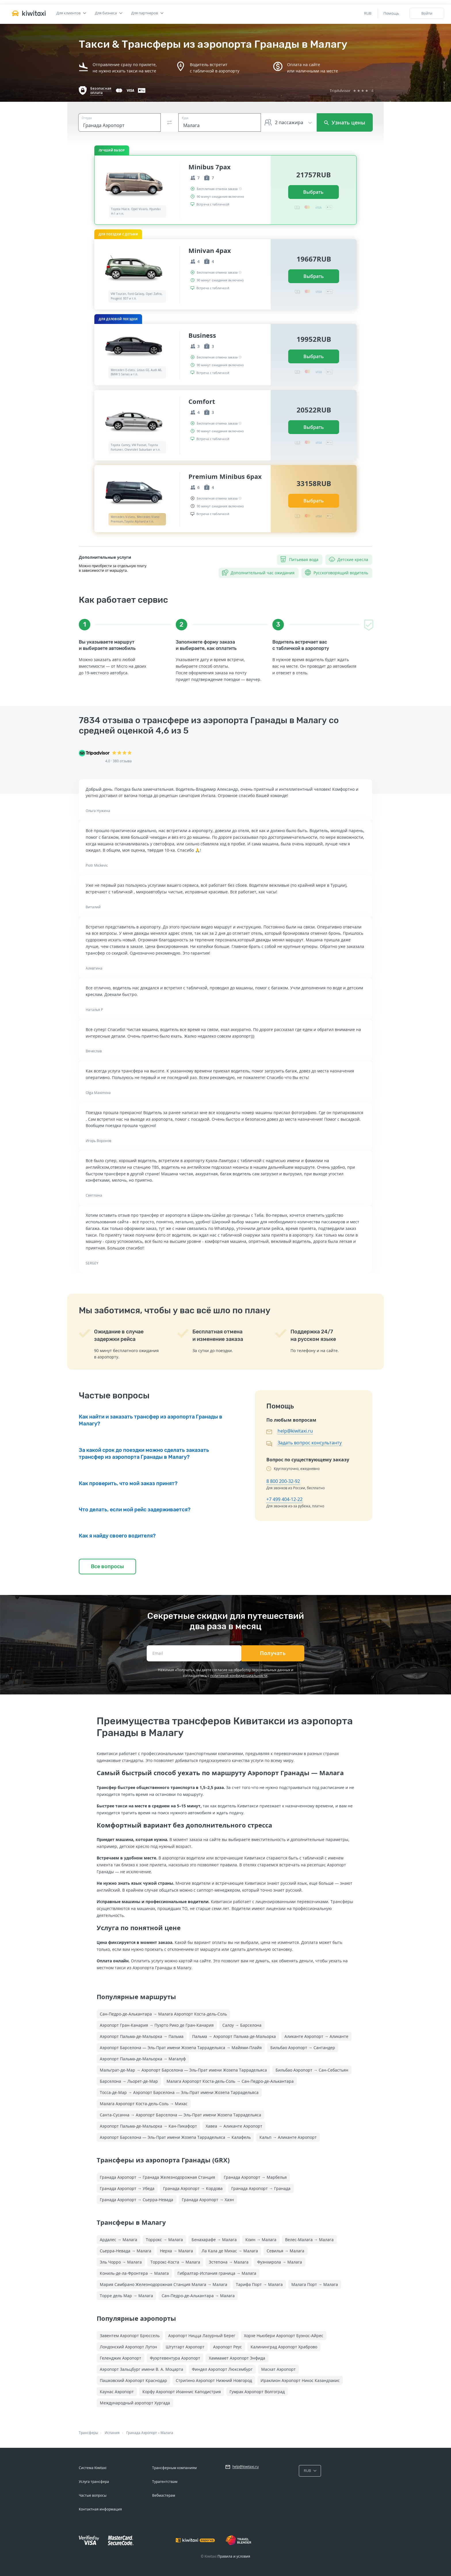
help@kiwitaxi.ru (295, 1431)
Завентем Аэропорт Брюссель (130, 2335)
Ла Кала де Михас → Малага (230, 2250)
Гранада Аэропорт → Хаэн (208, 2199)
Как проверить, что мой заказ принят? (128, 1483)
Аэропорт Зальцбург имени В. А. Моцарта (141, 2369)
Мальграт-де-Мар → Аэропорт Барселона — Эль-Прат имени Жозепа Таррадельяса (183, 2070)
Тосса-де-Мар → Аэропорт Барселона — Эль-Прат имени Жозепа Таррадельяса (179, 2092)
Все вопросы (107, 1566)
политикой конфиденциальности (238, 1675)
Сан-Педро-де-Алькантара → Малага (198, 2295)
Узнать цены (344, 122)
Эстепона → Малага (229, 2262)
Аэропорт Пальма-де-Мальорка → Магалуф (143, 2058)
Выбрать (313, 192)
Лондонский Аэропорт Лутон (128, 2347)
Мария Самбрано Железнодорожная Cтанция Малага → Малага (163, 2284)
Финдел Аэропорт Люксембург (222, 2369)
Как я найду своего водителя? (117, 1536)
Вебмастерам (163, 2495)
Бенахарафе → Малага (214, 2239)
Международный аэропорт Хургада (135, 2403)
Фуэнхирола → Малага (279, 2262)
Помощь (391, 13)
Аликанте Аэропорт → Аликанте (316, 2036)
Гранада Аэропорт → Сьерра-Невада (136, 2199)
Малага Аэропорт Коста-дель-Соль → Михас (144, 2103)
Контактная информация (100, 2509)
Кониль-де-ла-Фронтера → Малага (134, 2273)
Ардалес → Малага (118, 2239)
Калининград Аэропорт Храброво (284, 2347)
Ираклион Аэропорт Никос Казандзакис (300, 2380)
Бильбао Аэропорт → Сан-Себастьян (312, 2070)
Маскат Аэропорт (278, 2369)
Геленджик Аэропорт (120, 2358)
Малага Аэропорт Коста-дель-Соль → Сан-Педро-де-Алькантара (230, 2081)
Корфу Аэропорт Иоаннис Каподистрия (181, 2391)
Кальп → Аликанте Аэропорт (288, 2137)
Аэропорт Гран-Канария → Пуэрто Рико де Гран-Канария (157, 2025)
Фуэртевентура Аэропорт (175, 2358)
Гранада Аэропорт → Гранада (261, 2188)
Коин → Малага (260, 2239)
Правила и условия (233, 2556)
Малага (166, 2432)
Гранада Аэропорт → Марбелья (255, 2177)
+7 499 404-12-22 (284, 1499)
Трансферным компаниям (174, 2467)
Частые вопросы (92, 2495)
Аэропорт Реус (227, 2347)
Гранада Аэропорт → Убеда (127, 2188)
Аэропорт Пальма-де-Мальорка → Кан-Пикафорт (148, 2126)
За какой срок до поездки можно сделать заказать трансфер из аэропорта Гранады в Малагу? (144, 1453)
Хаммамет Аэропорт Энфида (237, 2358)
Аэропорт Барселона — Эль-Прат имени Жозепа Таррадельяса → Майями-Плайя (181, 2047)
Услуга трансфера (94, 2481)
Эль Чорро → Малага (121, 2262)
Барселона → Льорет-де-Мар (129, 2081)
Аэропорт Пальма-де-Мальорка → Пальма (142, 2036)
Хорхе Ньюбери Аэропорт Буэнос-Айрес (283, 2335)
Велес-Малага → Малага (309, 2239)
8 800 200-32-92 (283, 1481)
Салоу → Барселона (241, 2025)
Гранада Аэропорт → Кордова (193, 2188)
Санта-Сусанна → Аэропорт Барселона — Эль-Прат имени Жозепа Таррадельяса (180, 2115)
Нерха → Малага (176, 2250)
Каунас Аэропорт (117, 2391)
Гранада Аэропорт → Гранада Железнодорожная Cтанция (157, 2177)
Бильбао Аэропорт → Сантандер (302, 2047)
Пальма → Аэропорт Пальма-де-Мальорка (234, 2036)
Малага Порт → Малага (314, 2284)
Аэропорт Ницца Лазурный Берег (201, 2335)
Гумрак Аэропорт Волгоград (257, 2391)
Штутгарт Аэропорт (185, 2347)
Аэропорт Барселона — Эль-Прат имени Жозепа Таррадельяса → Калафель (175, 2137)
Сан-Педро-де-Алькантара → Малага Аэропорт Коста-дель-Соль (163, 2014)
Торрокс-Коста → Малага (175, 2262)
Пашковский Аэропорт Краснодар (133, 2380)
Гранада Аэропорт (141, 2432)
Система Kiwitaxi (92, 2467)
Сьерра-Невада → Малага (125, 2250)
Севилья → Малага (285, 2250)
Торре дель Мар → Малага (126, 2295)
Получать (273, 1653)
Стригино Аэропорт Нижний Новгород (214, 2380)
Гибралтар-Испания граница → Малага (216, 2273)
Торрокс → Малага (164, 2239)
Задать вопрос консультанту (310, 1442)
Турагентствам (164, 2481)
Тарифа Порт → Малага (259, 2284)
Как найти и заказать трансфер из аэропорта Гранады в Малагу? (150, 1420)
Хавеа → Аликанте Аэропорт (234, 2126)
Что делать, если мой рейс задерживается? (134, 1509)
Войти (426, 13)
